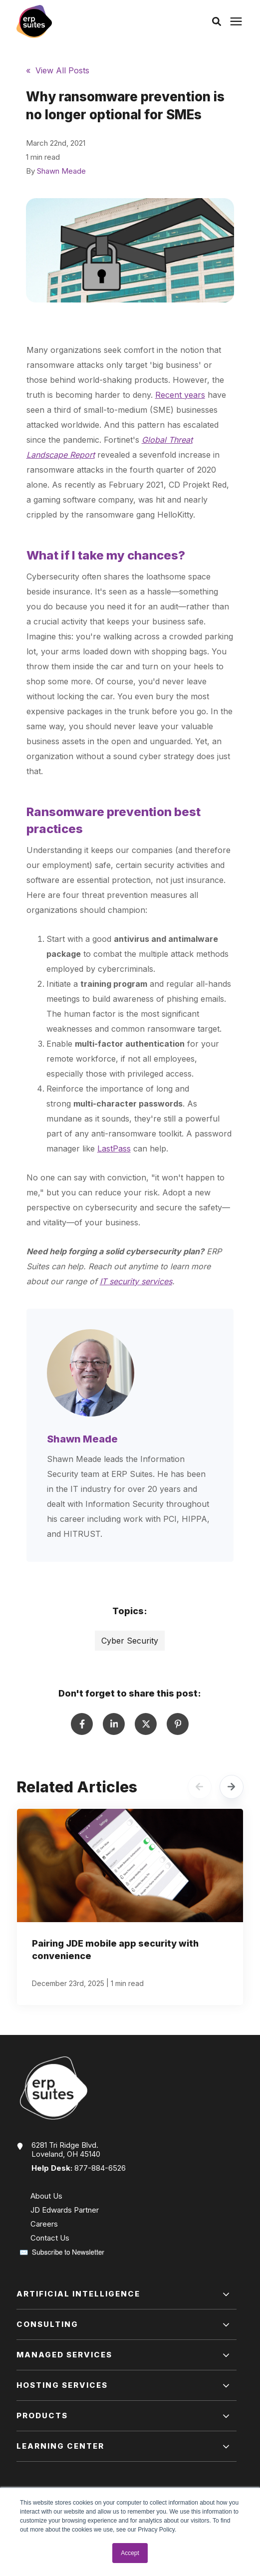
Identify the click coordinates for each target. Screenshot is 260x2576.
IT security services (136, 1281)
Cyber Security (129, 1641)
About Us (46, 2196)
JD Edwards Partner (64, 2210)
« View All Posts (57, 70)
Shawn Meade (61, 171)
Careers (44, 2224)
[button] (216, 21)
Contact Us (49, 2238)
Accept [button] (130, 2553)
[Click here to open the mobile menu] (236, 21)
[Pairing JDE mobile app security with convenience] (130, 1907)
